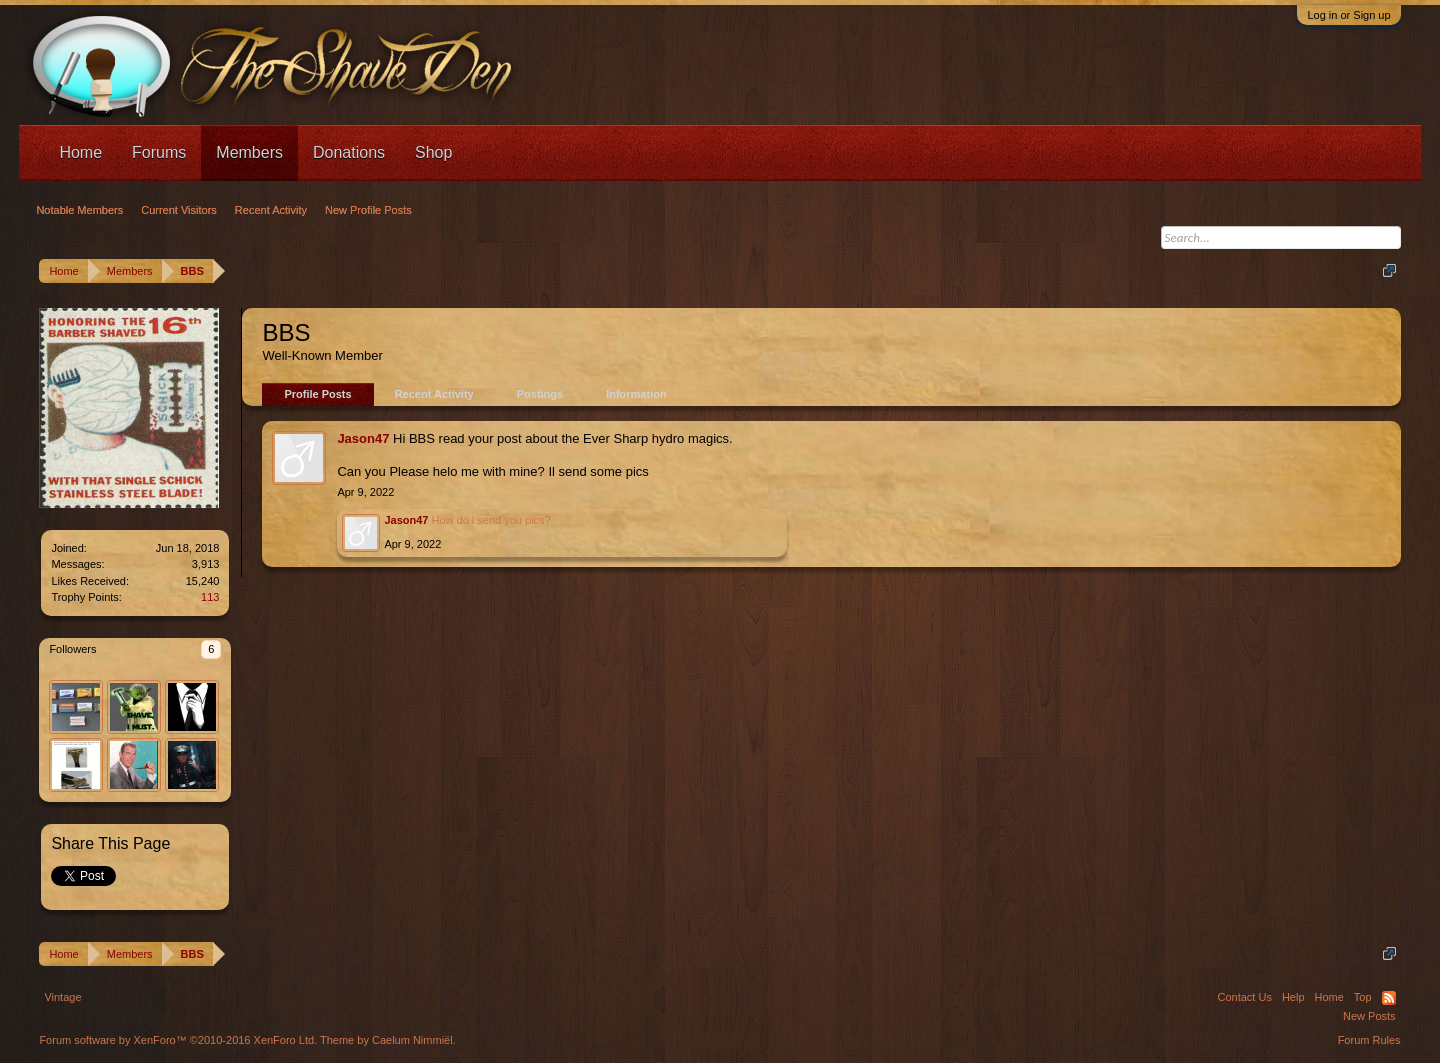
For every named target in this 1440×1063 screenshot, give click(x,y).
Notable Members (79, 210)
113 (210, 597)
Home (80, 152)
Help (1293, 997)
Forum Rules (1369, 1040)
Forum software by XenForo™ (178, 1040)
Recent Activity (434, 394)
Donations (349, 152)
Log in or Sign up (1348, 15)
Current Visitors (179, 210)
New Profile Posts (368, 210)
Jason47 (363, 438)
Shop (433, 152)
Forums (159, 152)
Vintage (62, 997)
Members (249, 152)
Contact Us (1244, 997)
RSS (1389, 998)
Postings (540, 394)
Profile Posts (317, 394)
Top (1363, 997)
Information (636, 394)
